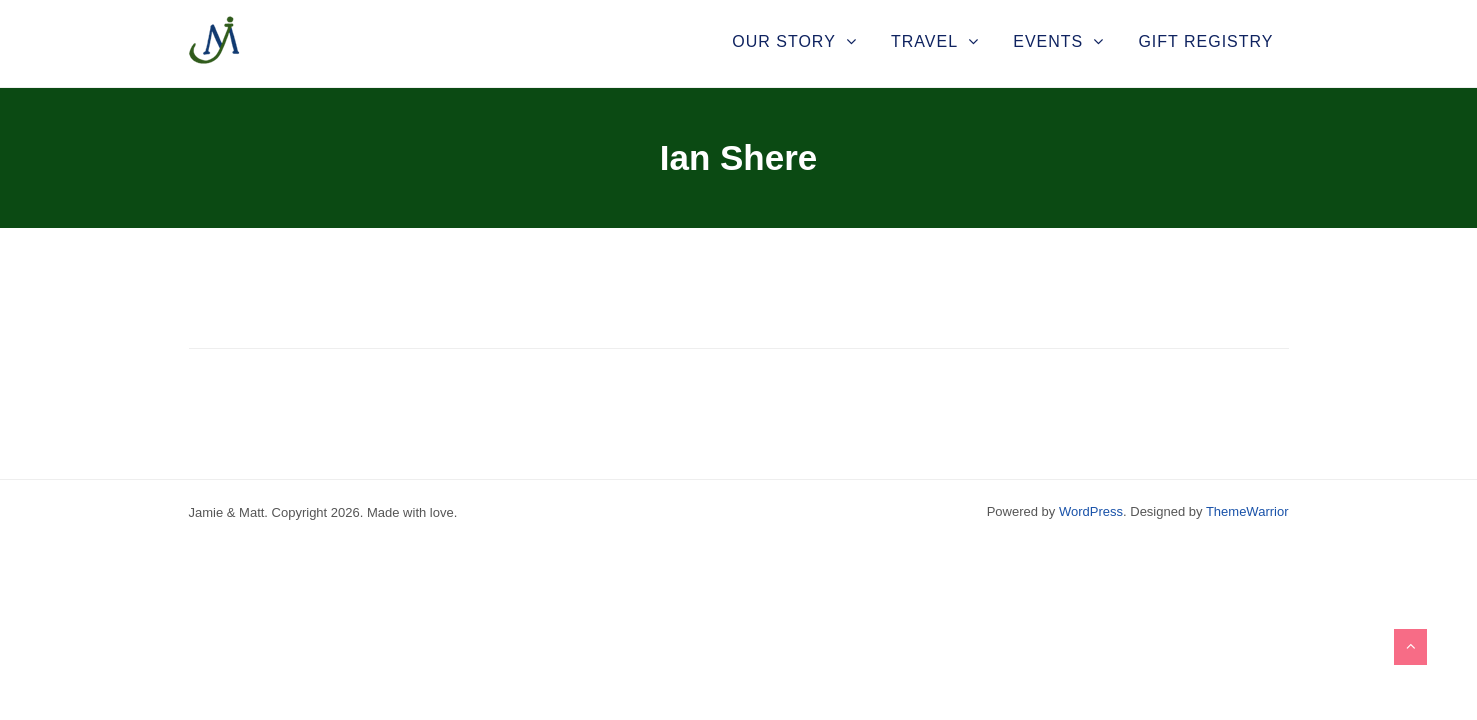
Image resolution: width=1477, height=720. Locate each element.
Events (1048, 41)
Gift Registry (1205, 41)
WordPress (1091, 511)
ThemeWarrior (1247, 511)
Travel (924, 41)
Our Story (784, 41)
